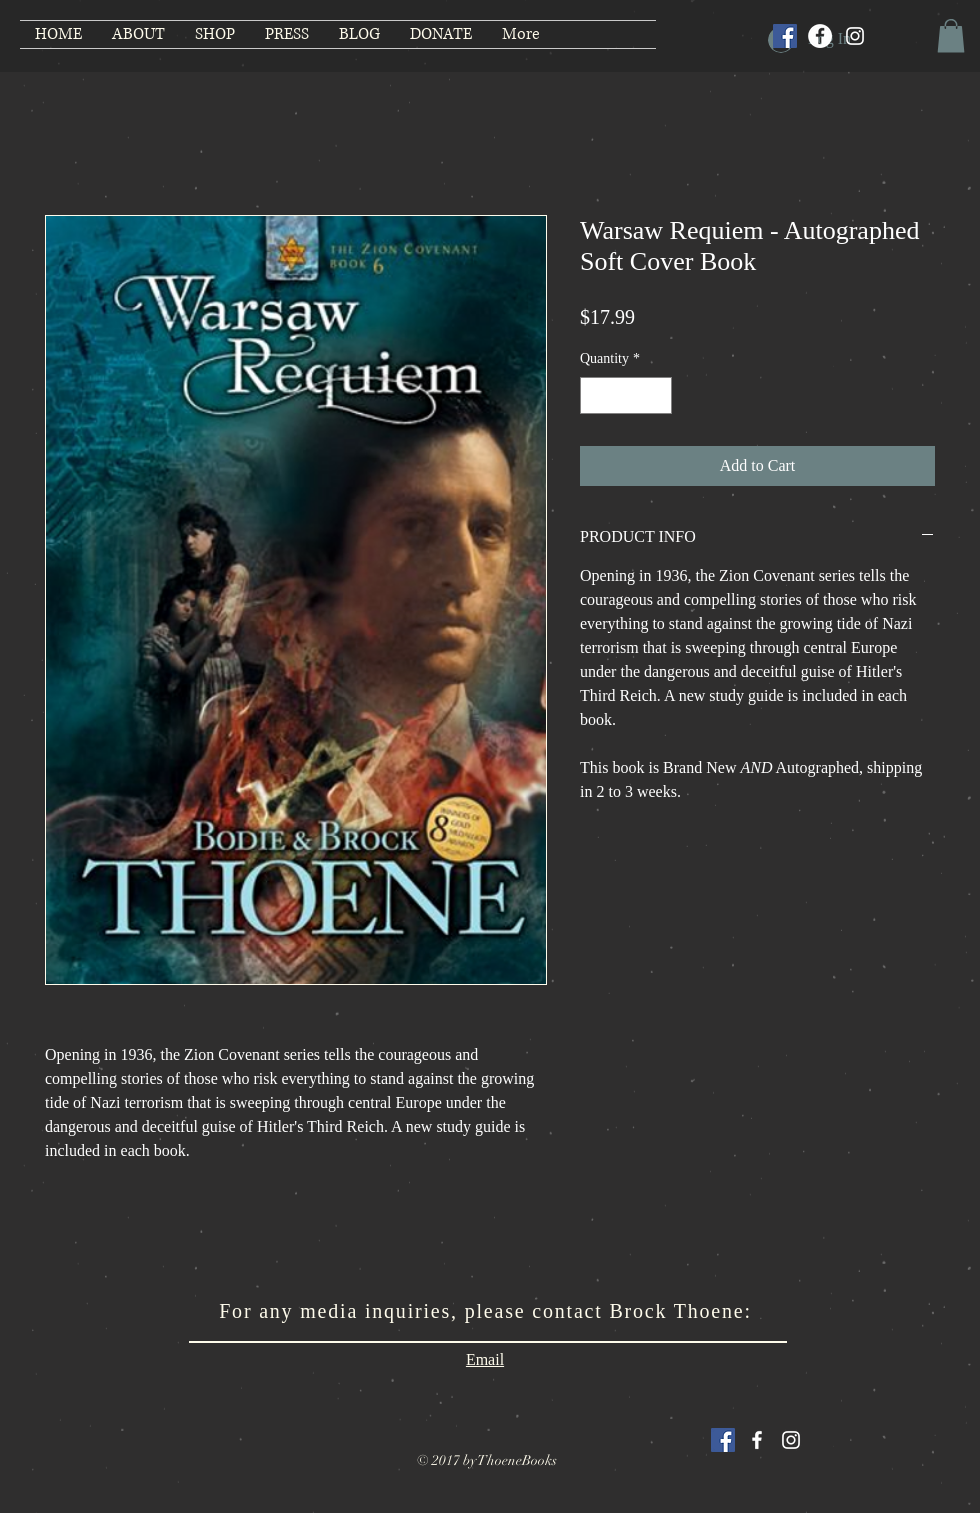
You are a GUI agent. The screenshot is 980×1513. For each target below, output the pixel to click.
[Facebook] (820, 36)
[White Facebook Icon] (757, 1440)
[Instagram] (855, 36)
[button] (951, 35)
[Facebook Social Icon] (785, 36)
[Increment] (656, 395)
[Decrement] (595, 395)
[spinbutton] (626, 395)
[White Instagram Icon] (791, 1440)
